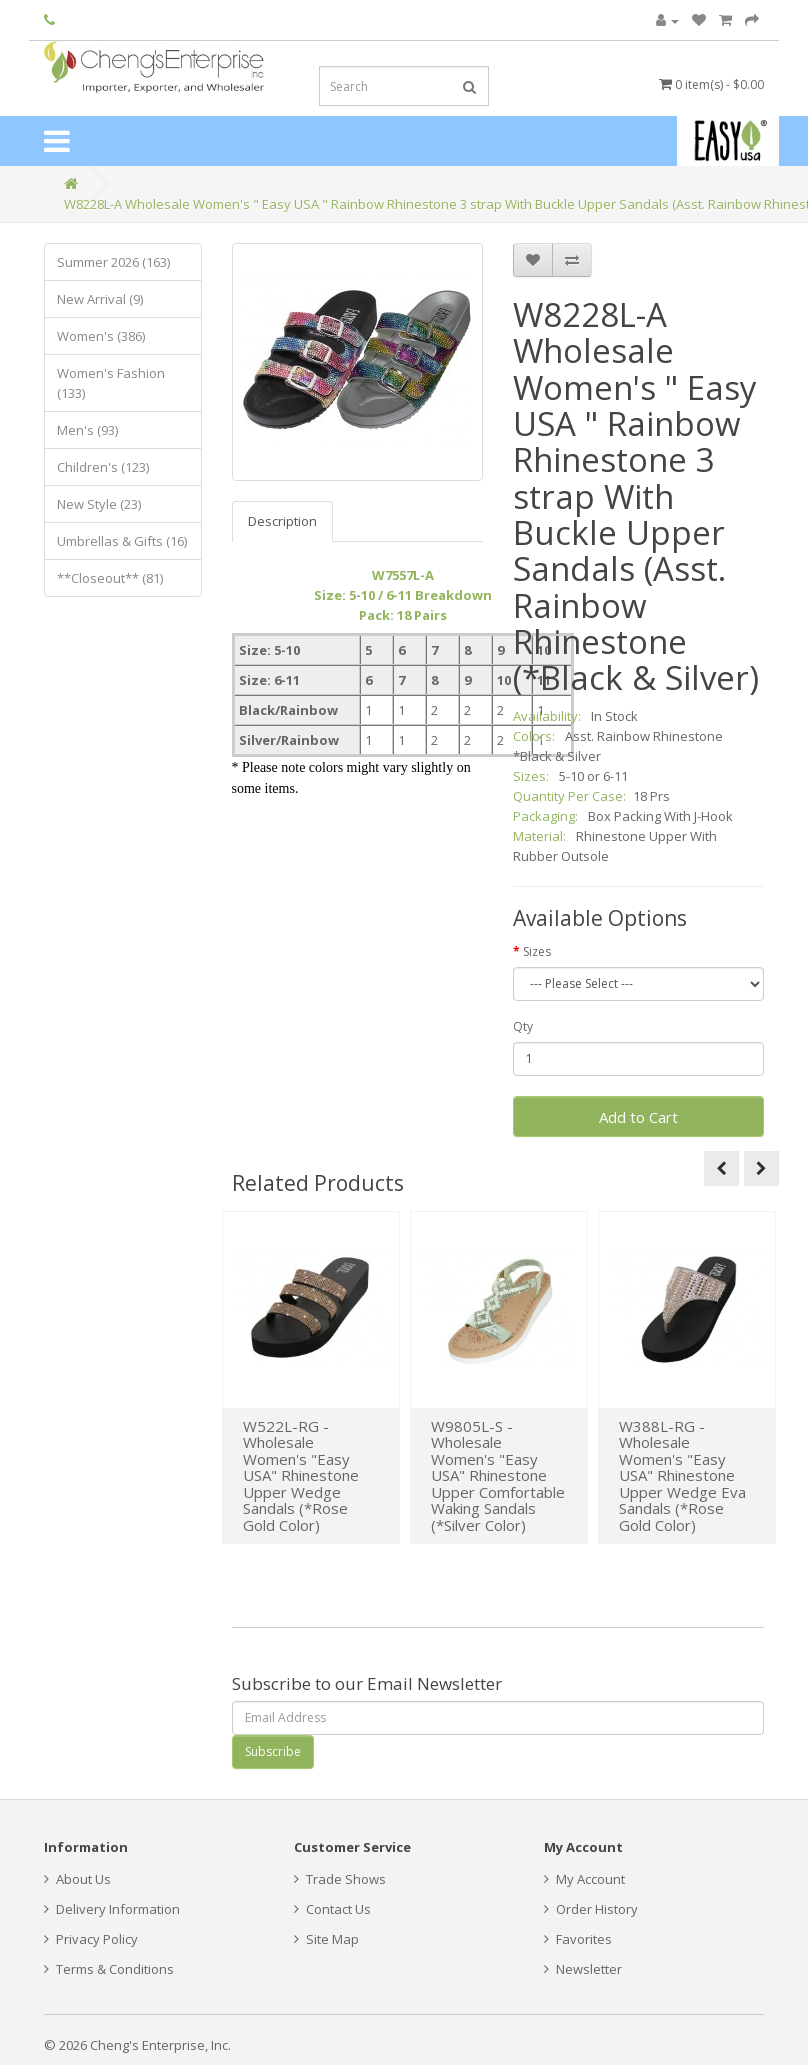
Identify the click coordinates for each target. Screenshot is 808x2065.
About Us (77, 1879)
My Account (584, 1879)
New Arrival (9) (100, 299)
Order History (591, 1909)
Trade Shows (340, 1879)
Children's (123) (103, 467)
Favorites (578, 1939)
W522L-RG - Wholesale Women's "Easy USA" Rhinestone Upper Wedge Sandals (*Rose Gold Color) (301, 1475)
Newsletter (583, 1969)
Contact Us (332, 1909)
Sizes (537, 951)
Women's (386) (101, 336)
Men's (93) (87, 430)
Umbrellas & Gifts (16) (122, 541)
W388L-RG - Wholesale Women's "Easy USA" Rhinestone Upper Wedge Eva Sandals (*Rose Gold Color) (682, 1475)
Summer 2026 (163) (113, 262)
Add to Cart (638, 1117)
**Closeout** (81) (110, 578)
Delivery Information (112, 1909)
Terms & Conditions (109, 1969)
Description (282, 521)
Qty (523, 1026)
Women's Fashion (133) (111, 383)
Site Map (326, 1939)
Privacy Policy (91, 1939)
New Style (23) (99, 504)
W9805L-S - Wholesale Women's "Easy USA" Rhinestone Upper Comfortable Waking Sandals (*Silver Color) (498, 1475)
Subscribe (273, 1751)
